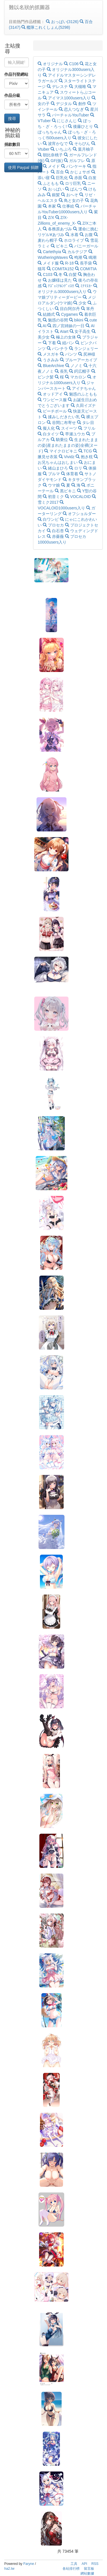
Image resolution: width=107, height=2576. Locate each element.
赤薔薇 (56, 536)
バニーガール (83, 246)
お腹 (87, 234)
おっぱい (54, 189)
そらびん (80, 143)
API (84, 2564)
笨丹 (87, 308)
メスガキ (49, 354)
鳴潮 (89, 257)
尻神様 (86, 354)
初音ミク (54, 496)
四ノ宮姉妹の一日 (66, 325)
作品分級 (12, 95)
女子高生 (81, 331)
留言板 (89, 2569)
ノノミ (74, 365)
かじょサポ (78, 172)
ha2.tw (9, 2569)
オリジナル (51, 64)
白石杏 (56, 530)
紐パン (66, 343)
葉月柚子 (83, 149)
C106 (72, 64)
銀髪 (54, 194)
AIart (62, 331)
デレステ (58, 86)
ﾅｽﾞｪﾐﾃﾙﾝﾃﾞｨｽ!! (59, 286)
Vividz (67, 456)
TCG (85, 451)
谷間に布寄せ (62, 422)
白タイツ (49, 434)
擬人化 (47, 428)
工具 (73, 2564)
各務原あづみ (58, 229)
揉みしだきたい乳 (62, 417)
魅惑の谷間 (56, 320)
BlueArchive (51, 365)
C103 (45, 274)
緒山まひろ (56, 468)
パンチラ (58, 348)
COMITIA (85, 269)
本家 (50, 206)
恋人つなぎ (72, 109)
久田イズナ (83, 405)
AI (42, 325)
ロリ (76, 468)
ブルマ (52, 474)
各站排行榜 (71, 2569)
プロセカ (54, 525)
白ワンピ (49, 519)
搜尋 (12, 118)
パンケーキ (74, 166)
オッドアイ (51, 394)
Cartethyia (50, 251)
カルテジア (75, 251)
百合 (58, 172)
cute (90, 320)
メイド (52, 166)
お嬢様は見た (58, 280)
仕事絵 (66, 206)
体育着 (70, 474)
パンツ (69, 354)
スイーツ (67, 428)
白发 (89, 177)
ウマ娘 (52, 485)
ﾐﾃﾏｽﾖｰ (84, 286)
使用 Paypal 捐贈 (23, 167)
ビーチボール (53, 411)
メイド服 (49, 263)
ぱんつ (74, 189)
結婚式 (47, 314)
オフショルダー (79, 513)
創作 (80, 103)
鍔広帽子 (80, 371)
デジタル (62, 103)
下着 (50, 343)
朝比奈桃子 (51, 155)
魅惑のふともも (80, 394)
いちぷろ (62, 149)
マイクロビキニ (61, 451)
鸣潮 (76, 257)
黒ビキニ (66, 491)
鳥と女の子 (72, 200)
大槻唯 (78, 86)
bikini (76, 320)
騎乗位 (60, 439)
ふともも (49, 183)
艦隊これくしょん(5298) (45, 27)
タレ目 (85, 422)
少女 (80, 303)
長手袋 (84, 263)
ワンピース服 (53, 399)
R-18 (67, 263)
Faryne (28, 2564)
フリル (86, 428)
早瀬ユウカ (73, 434)
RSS (94, 2564)
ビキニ (60, 246)
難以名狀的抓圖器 (29, 7)
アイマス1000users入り (67, 98)
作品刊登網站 (16, 74)
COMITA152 (61, 269)
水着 (72, 234)
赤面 (76, 177)
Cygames (67, 314)
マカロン (76, 377)
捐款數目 (12, 144)
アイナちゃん (81, 388)
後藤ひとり (81, 126)
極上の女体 (64, 337)
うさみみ (49, 360)
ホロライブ (72, 240)
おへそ (70, 194)
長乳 (62, 371)
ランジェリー (83, 348)
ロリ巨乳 (71, 183)
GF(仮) (54, 160)
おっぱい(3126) (63, 21)
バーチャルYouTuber (68, 115)
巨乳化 (60, 177)
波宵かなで (56, 143)
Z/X (49, 217)
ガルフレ (75, 160)
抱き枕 (85, 456)
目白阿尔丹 (68, 308)
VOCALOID (78, 496)
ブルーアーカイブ (78, 360)
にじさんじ (65, 120)
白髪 (71, 274)
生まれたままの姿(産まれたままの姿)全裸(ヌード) (68, 445)
